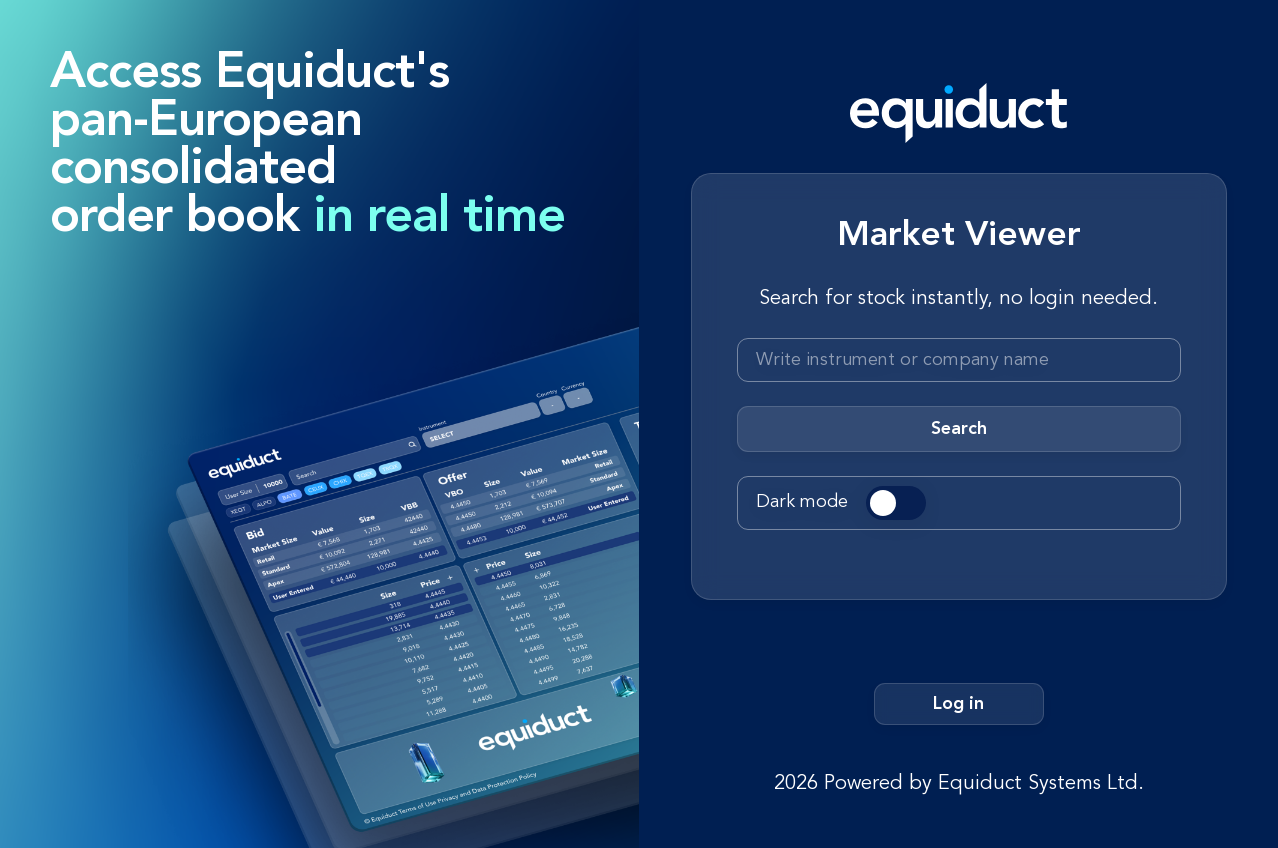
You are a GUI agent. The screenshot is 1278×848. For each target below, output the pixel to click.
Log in (958, 704)
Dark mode (802, 502)
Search (959, 429)
